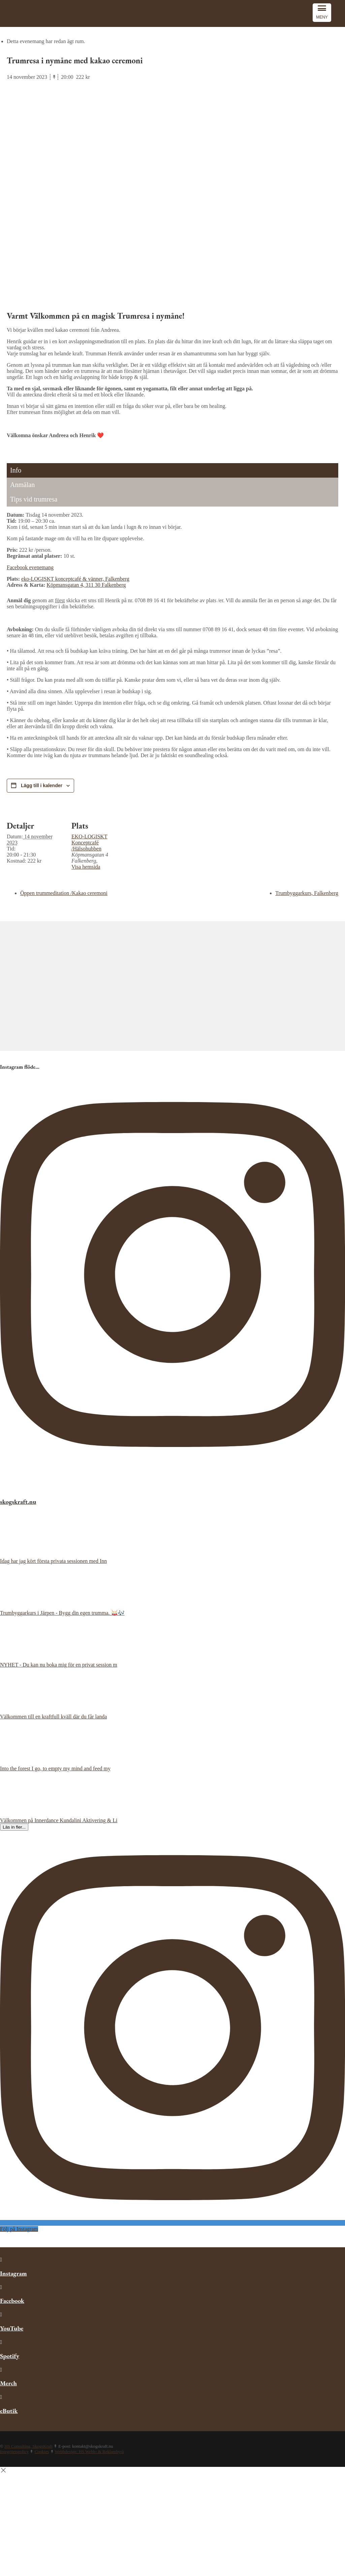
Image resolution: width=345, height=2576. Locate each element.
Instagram (13, 2273)
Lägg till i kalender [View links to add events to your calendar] (41, 785)
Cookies (42, 2451)
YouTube (11, 2328)
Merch (8, 2383)
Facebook (12, 2300)
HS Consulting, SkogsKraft (28, 2446)
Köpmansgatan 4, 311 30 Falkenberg (86, 585)
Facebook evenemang (30, 567)
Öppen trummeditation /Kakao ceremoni (63, 893)
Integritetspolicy (14, 2451)
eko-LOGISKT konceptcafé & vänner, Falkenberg (75, 579)
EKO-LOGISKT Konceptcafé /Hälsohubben (89, 842)
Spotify (9, 2356)
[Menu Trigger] (322, 12)
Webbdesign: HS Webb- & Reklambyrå (89, 2451)
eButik (9, 2411)
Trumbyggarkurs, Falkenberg (306, 893)
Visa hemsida (85, 867)
